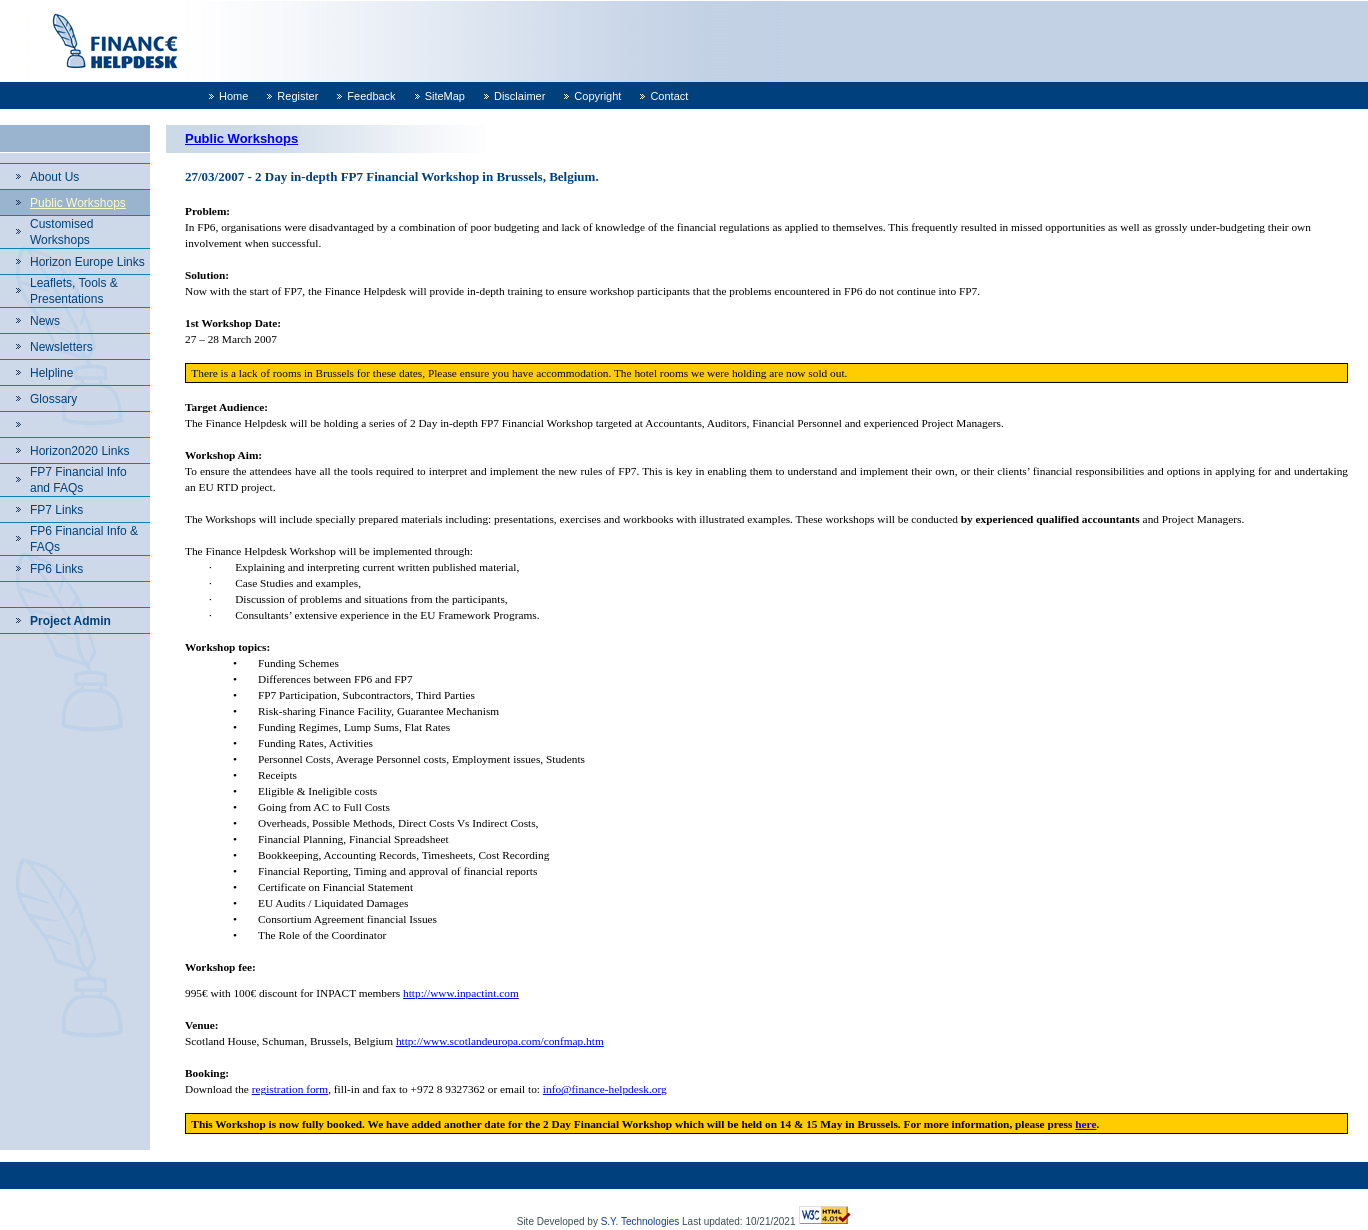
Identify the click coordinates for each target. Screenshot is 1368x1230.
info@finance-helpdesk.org (605, 1089)
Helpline (51, 373)
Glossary (53, 399)
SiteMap (445, 96)
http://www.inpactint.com (461, 993)
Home (233, 96)
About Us (54, 177)
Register (297, 96)
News (45, 321)
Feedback (371, 96)
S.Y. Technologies (640, 1221)
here (1085, 1124)
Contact (669, 96)
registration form (290, 1089)
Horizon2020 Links (79, 451)
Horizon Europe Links (87, 262)
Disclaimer (519, 96)
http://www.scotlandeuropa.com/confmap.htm (500, 1041)
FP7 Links (56, 510)
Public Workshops (78, 203)
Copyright (597, 96)
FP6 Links (56, 569)
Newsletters (61, 347)
